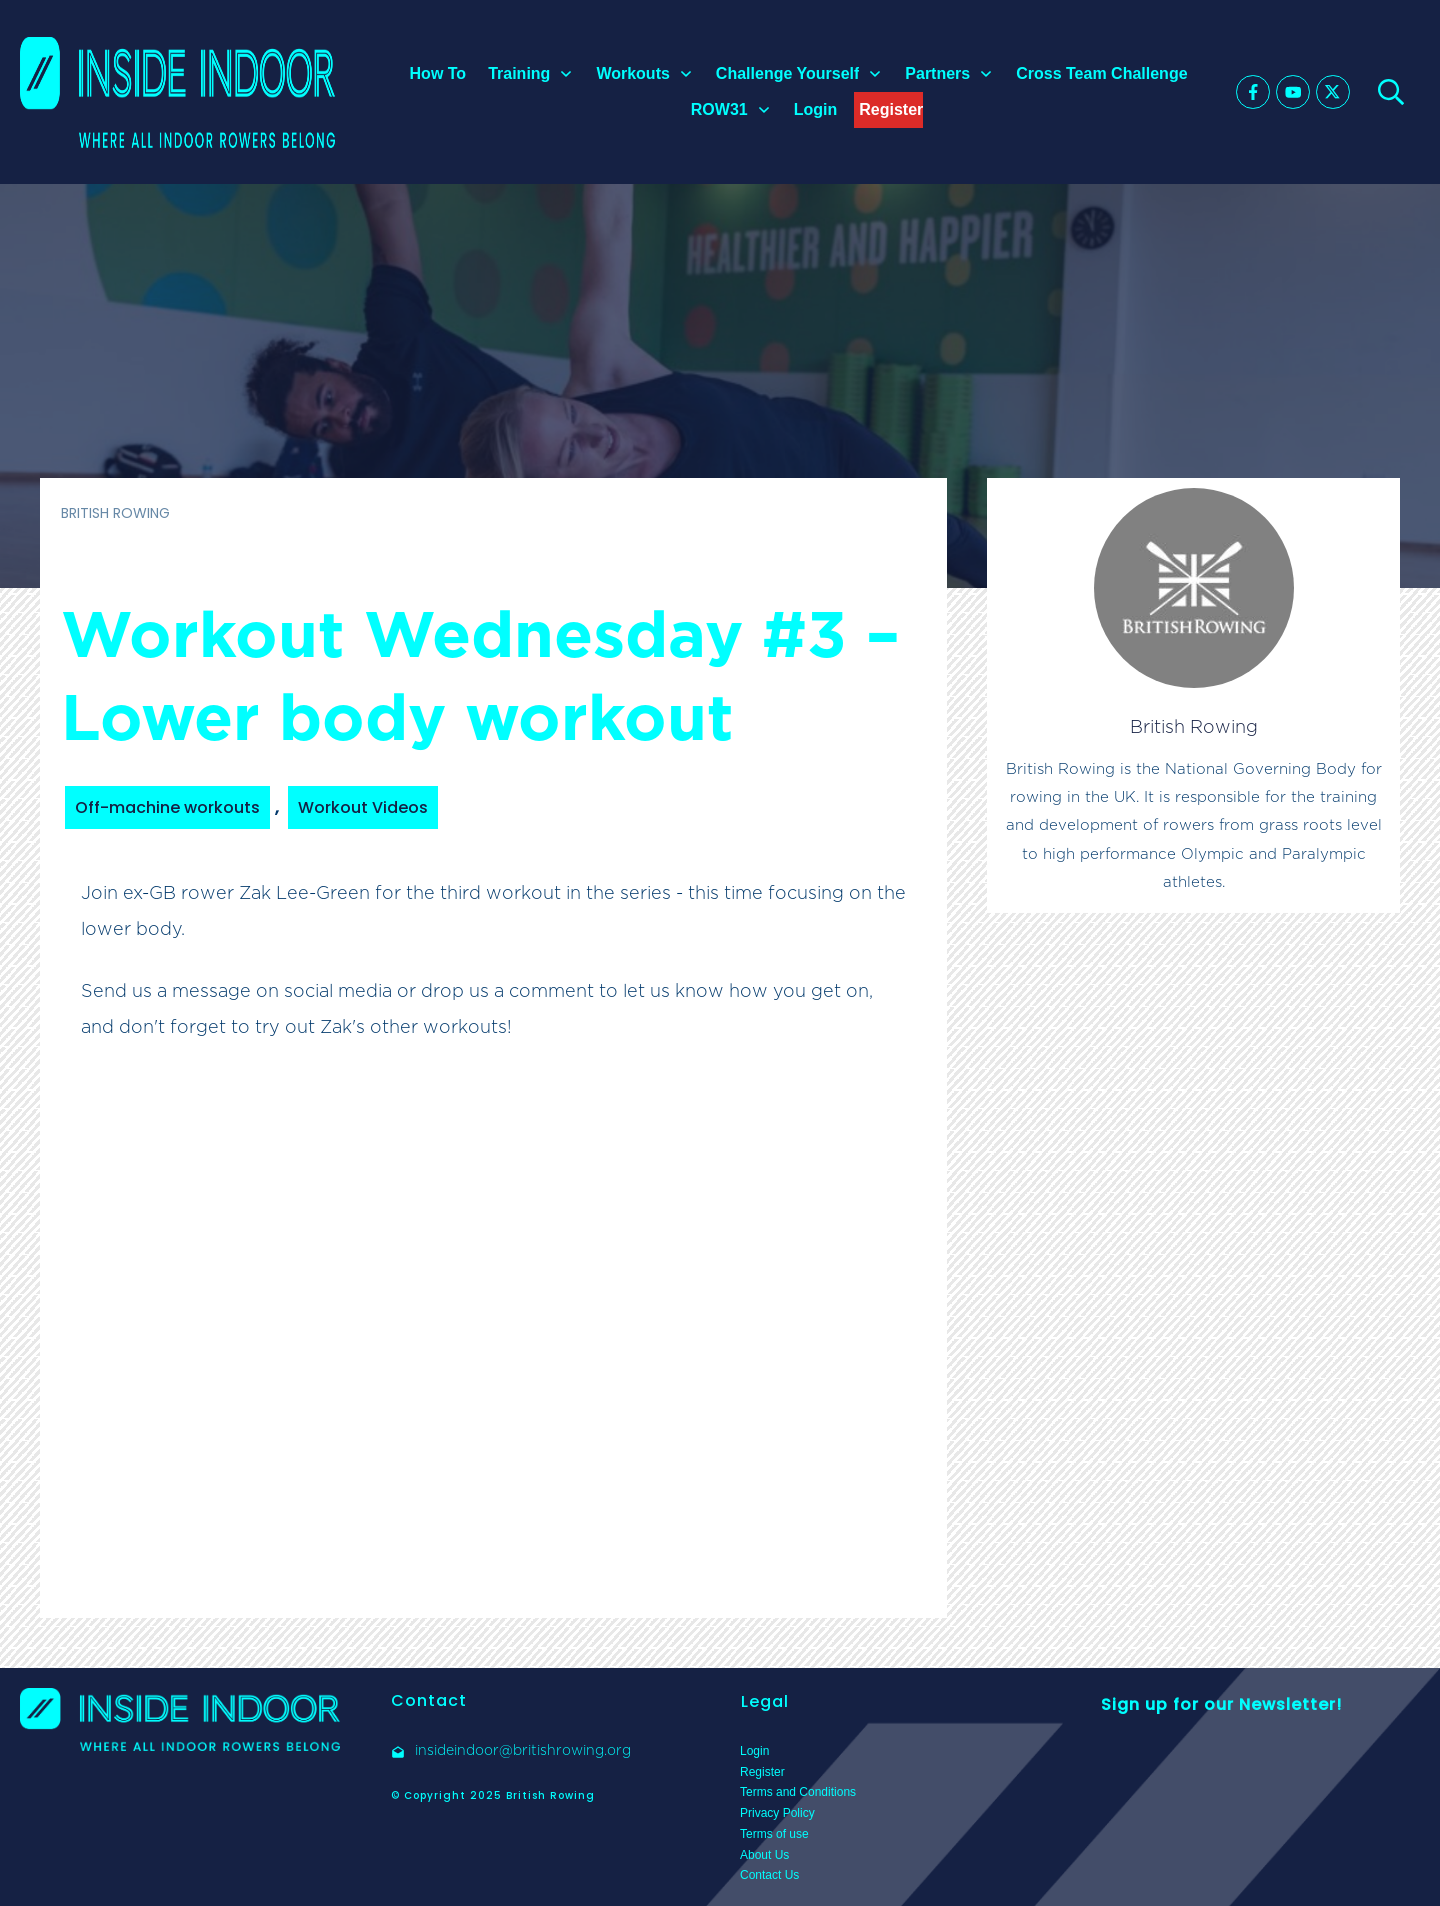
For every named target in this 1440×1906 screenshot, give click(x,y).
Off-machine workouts (167, 807)
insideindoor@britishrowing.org (523, 1750)
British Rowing (1194, 726)
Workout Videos (363, 807)
